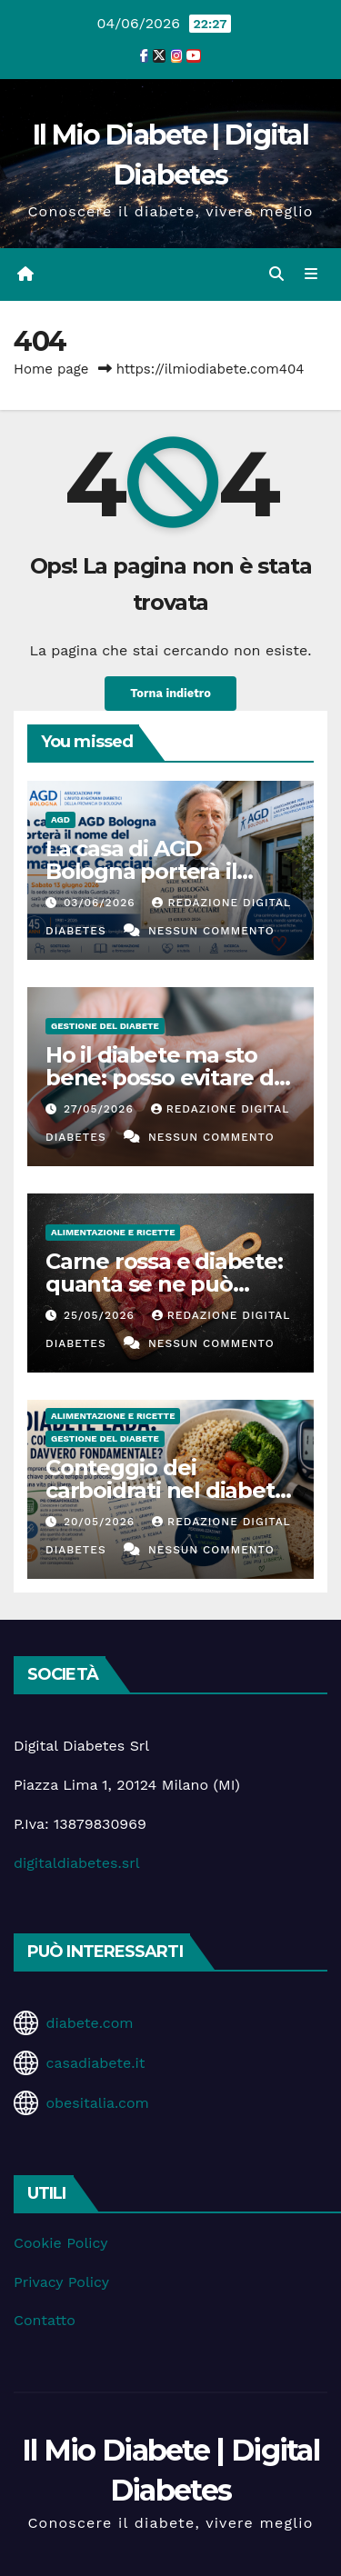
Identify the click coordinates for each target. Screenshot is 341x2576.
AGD (60, 819)
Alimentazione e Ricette (113, 1232)
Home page (51, 369)
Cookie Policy (60, 2243)
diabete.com (89, 2023)
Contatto (44, 2320)
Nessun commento (211, 930)
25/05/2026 (101, 1315)
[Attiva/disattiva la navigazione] (311, 274)
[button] (276, 274)
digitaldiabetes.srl (77, 1863)
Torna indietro (170, 693)
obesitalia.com (96, 2103)
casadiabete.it (95, 2063)
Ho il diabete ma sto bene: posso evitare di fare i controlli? (162, 1077)
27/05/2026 (101, 1109)
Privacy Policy (61, 2282)
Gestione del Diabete (105, 1026)
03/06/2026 (102, 902)
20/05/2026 (101, 1521)
